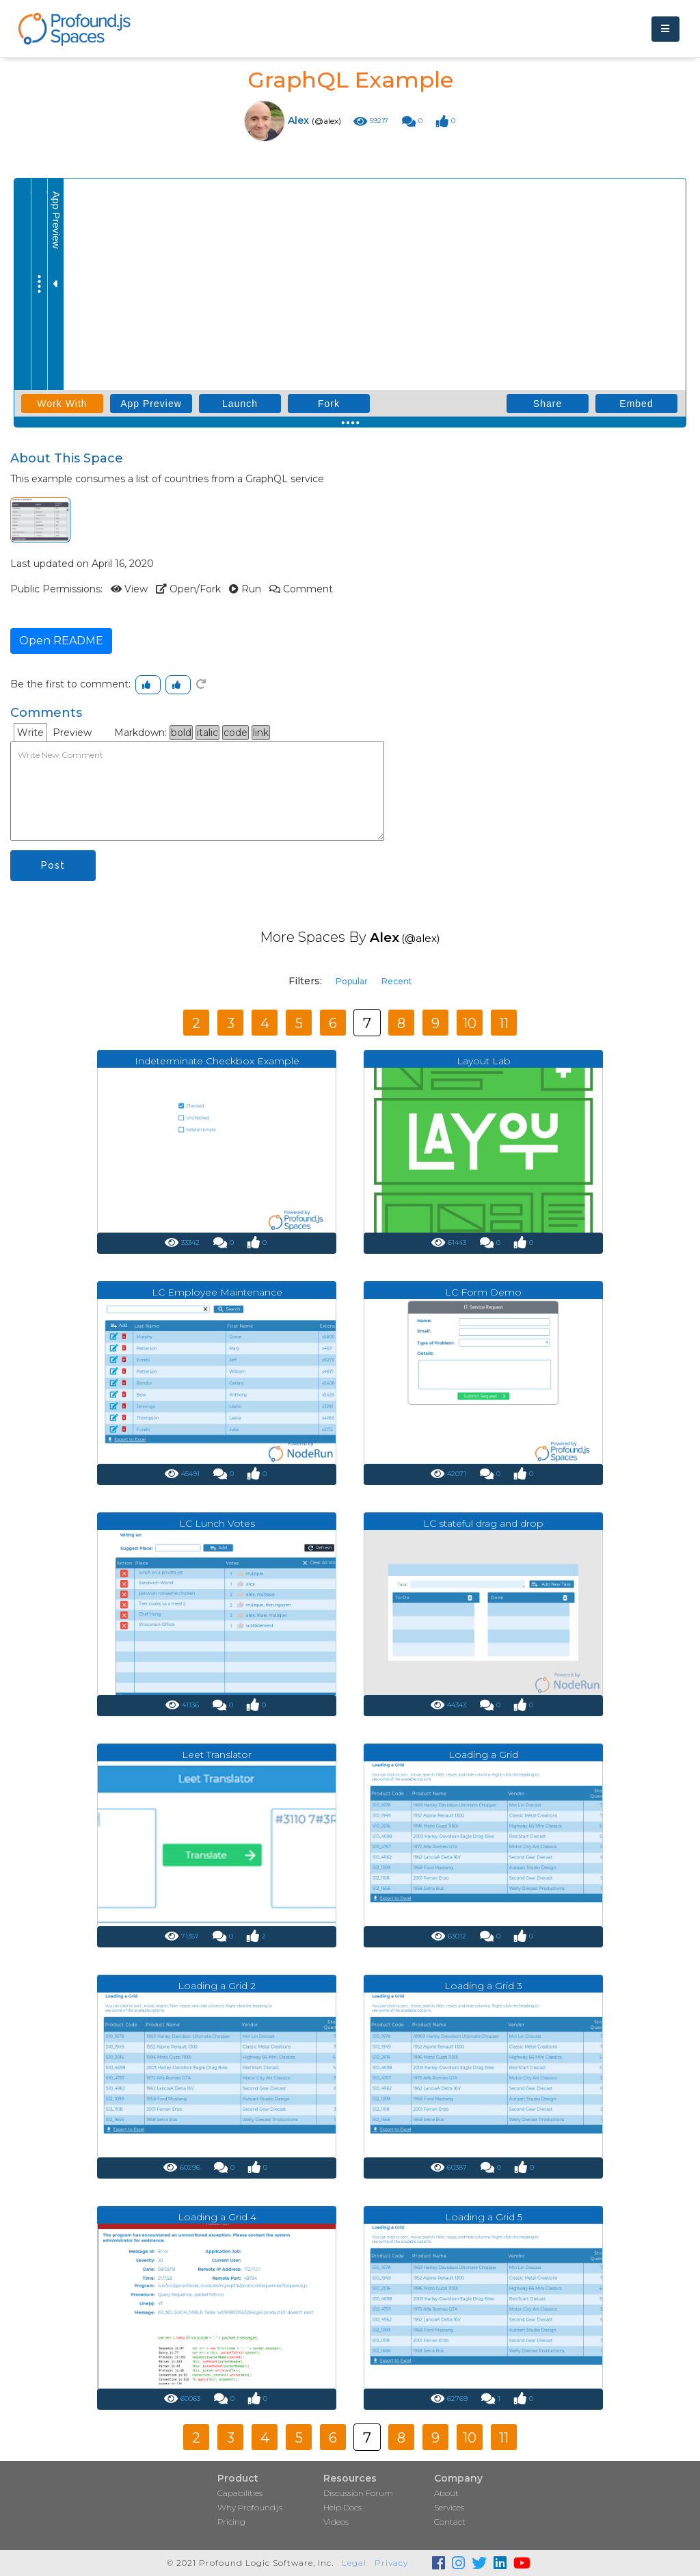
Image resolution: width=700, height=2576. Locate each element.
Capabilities (239, 2493)
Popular (352, 981)
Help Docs (342, 2507)
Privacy (391, 2563)
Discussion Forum (358, 2493)
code (235, 732)
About (446, 2493)
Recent (396, 981)
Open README (61, 640)
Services (449, 2507)
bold (181, 732)
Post (53, 865)
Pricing (231, 2521)
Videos (336, 2521)
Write (30, 732)
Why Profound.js (249, 2507)
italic (207, 732)
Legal (354, 2563)
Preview (72, 732)
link (261, 732)
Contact (450, 2521)
